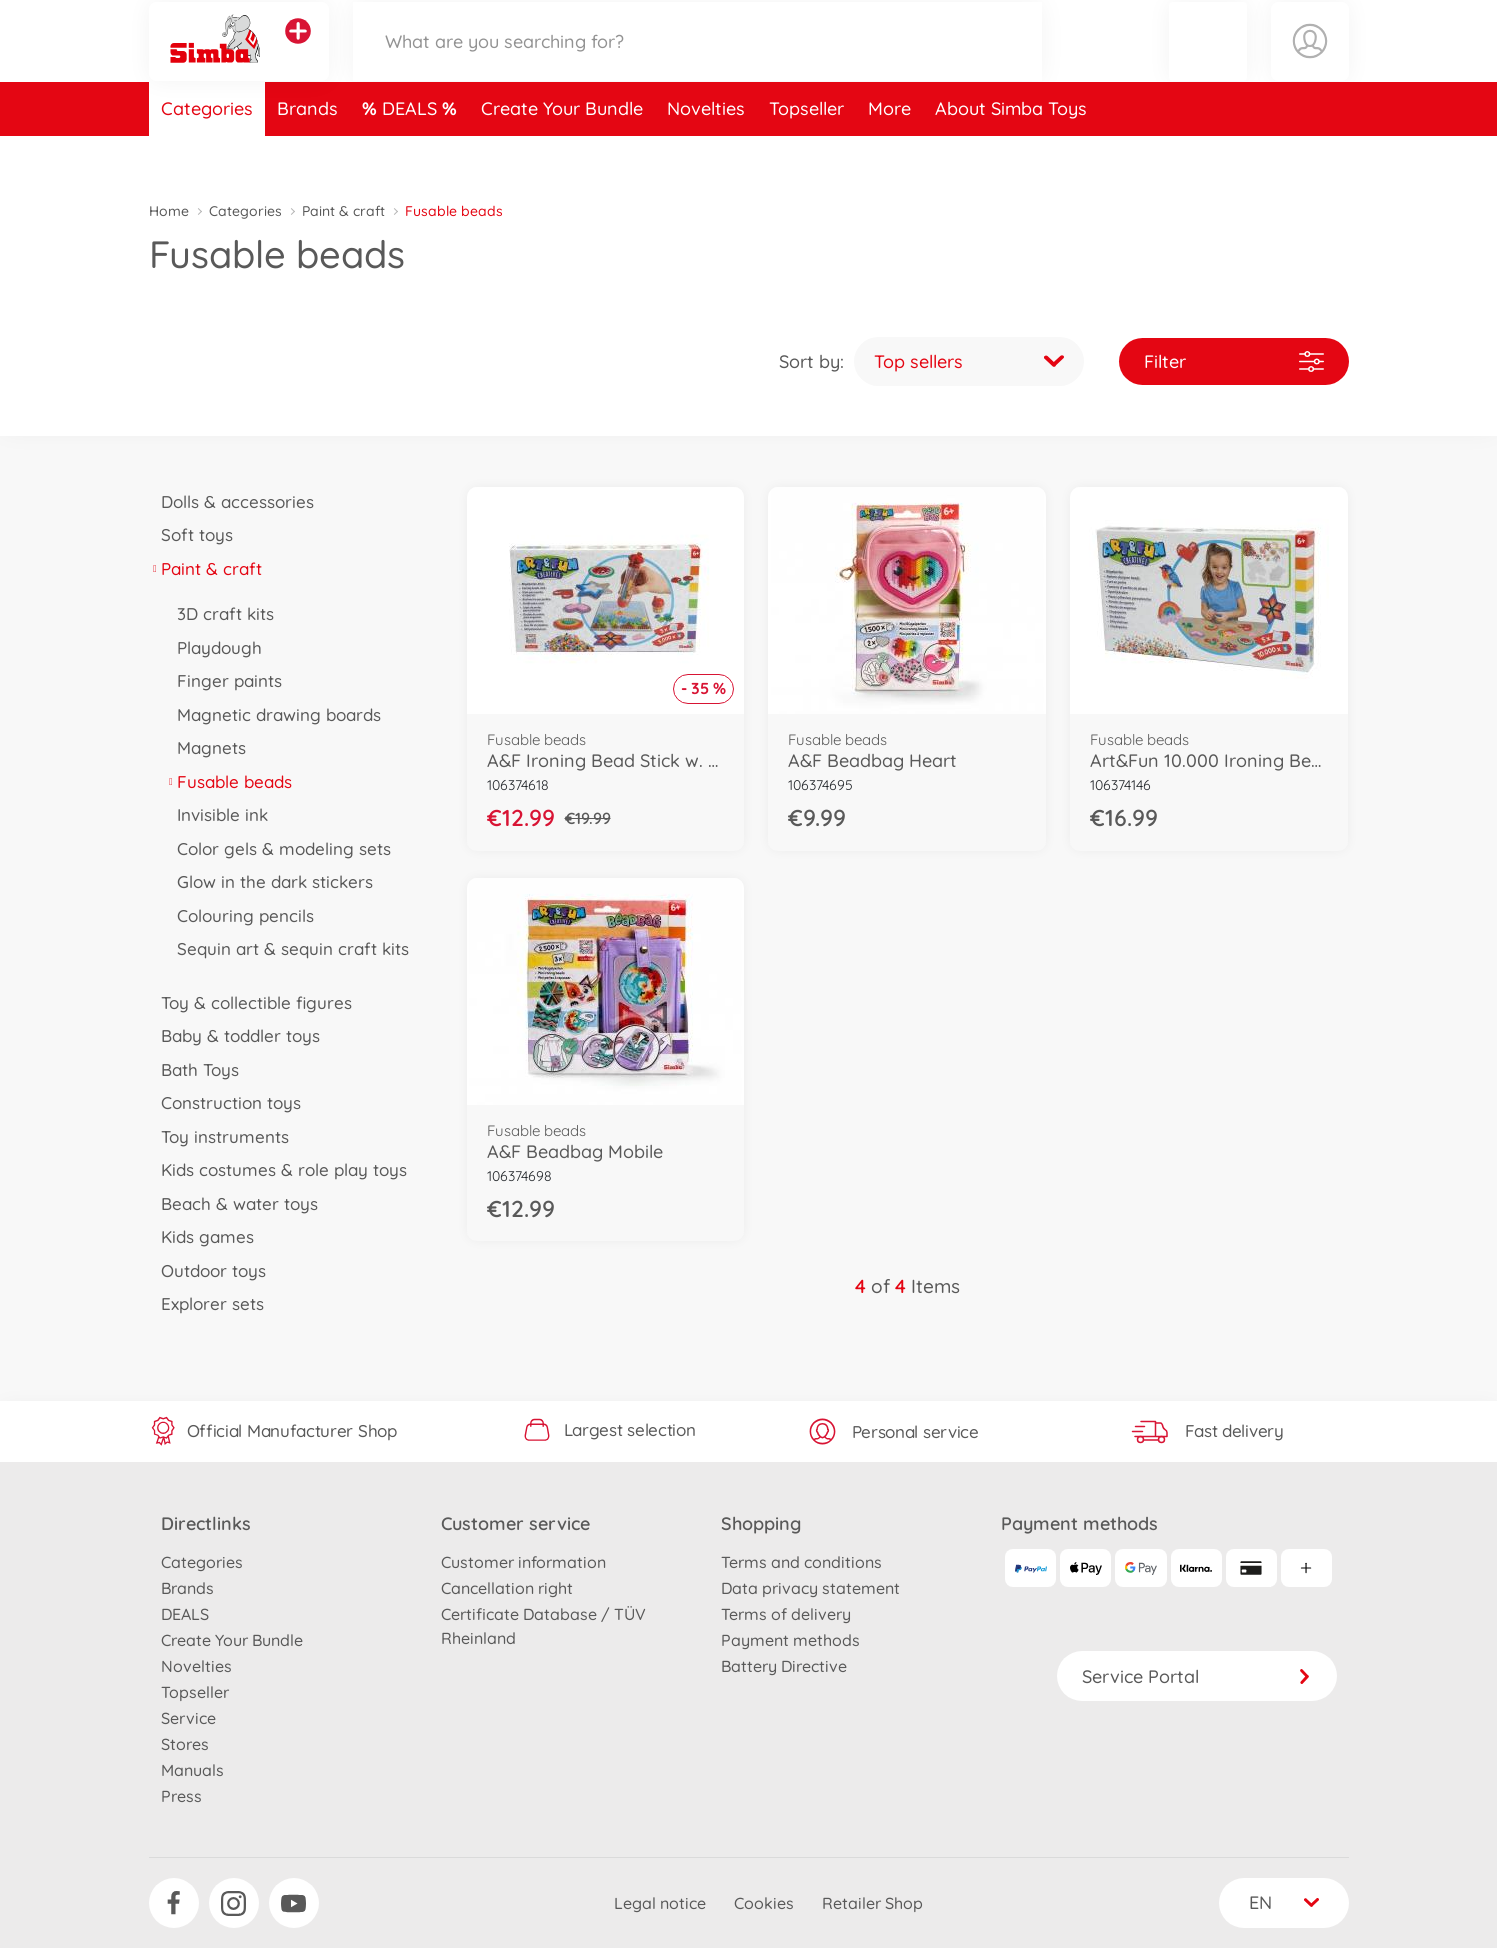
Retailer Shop (872, 1903)
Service (188, 1718)
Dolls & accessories (232, 501)
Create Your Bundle (562, 153)
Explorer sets (207, 1303)
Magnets (206, 747)
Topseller (806, 153)
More (889, 153)
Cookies (764, 1903)
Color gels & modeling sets (278, 848)
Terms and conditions (801, 1562)
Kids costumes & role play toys (278, 1169)
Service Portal (1197, 1676)
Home (169, 211)
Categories (207, 153)
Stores (185, 1744)
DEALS (412, 153)
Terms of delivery (786, 1614)
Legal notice (660, 1903)
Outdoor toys (208, 1270)
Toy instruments (219, 1136)
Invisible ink (217, 814)
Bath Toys (194, 1069)
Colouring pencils (240, 915)
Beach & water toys (234, 1203)
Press (181, 1796)
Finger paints (224, 680)
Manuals (192, 1770)
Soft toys (191, 534)
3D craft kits (220, 613)
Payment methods (790, 1640)
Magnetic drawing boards (273, 714)
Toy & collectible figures (251, 1002)
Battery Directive (784, 1666)
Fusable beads (229, 781)
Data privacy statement (810, 1588)
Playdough (214, 647)
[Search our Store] (698, 63)
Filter (1234, 361)
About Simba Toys (1011, 153)
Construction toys (225, 1102)
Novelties (706, 153)
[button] (1208, 63)
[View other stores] (298, 54)
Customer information (523, 1562)
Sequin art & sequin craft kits (287, 948)
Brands (307, 153)
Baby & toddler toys (235, 1035)
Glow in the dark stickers (269, 881)
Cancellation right (507, 1588)
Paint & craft (343, 211)
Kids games (202, 1236)
